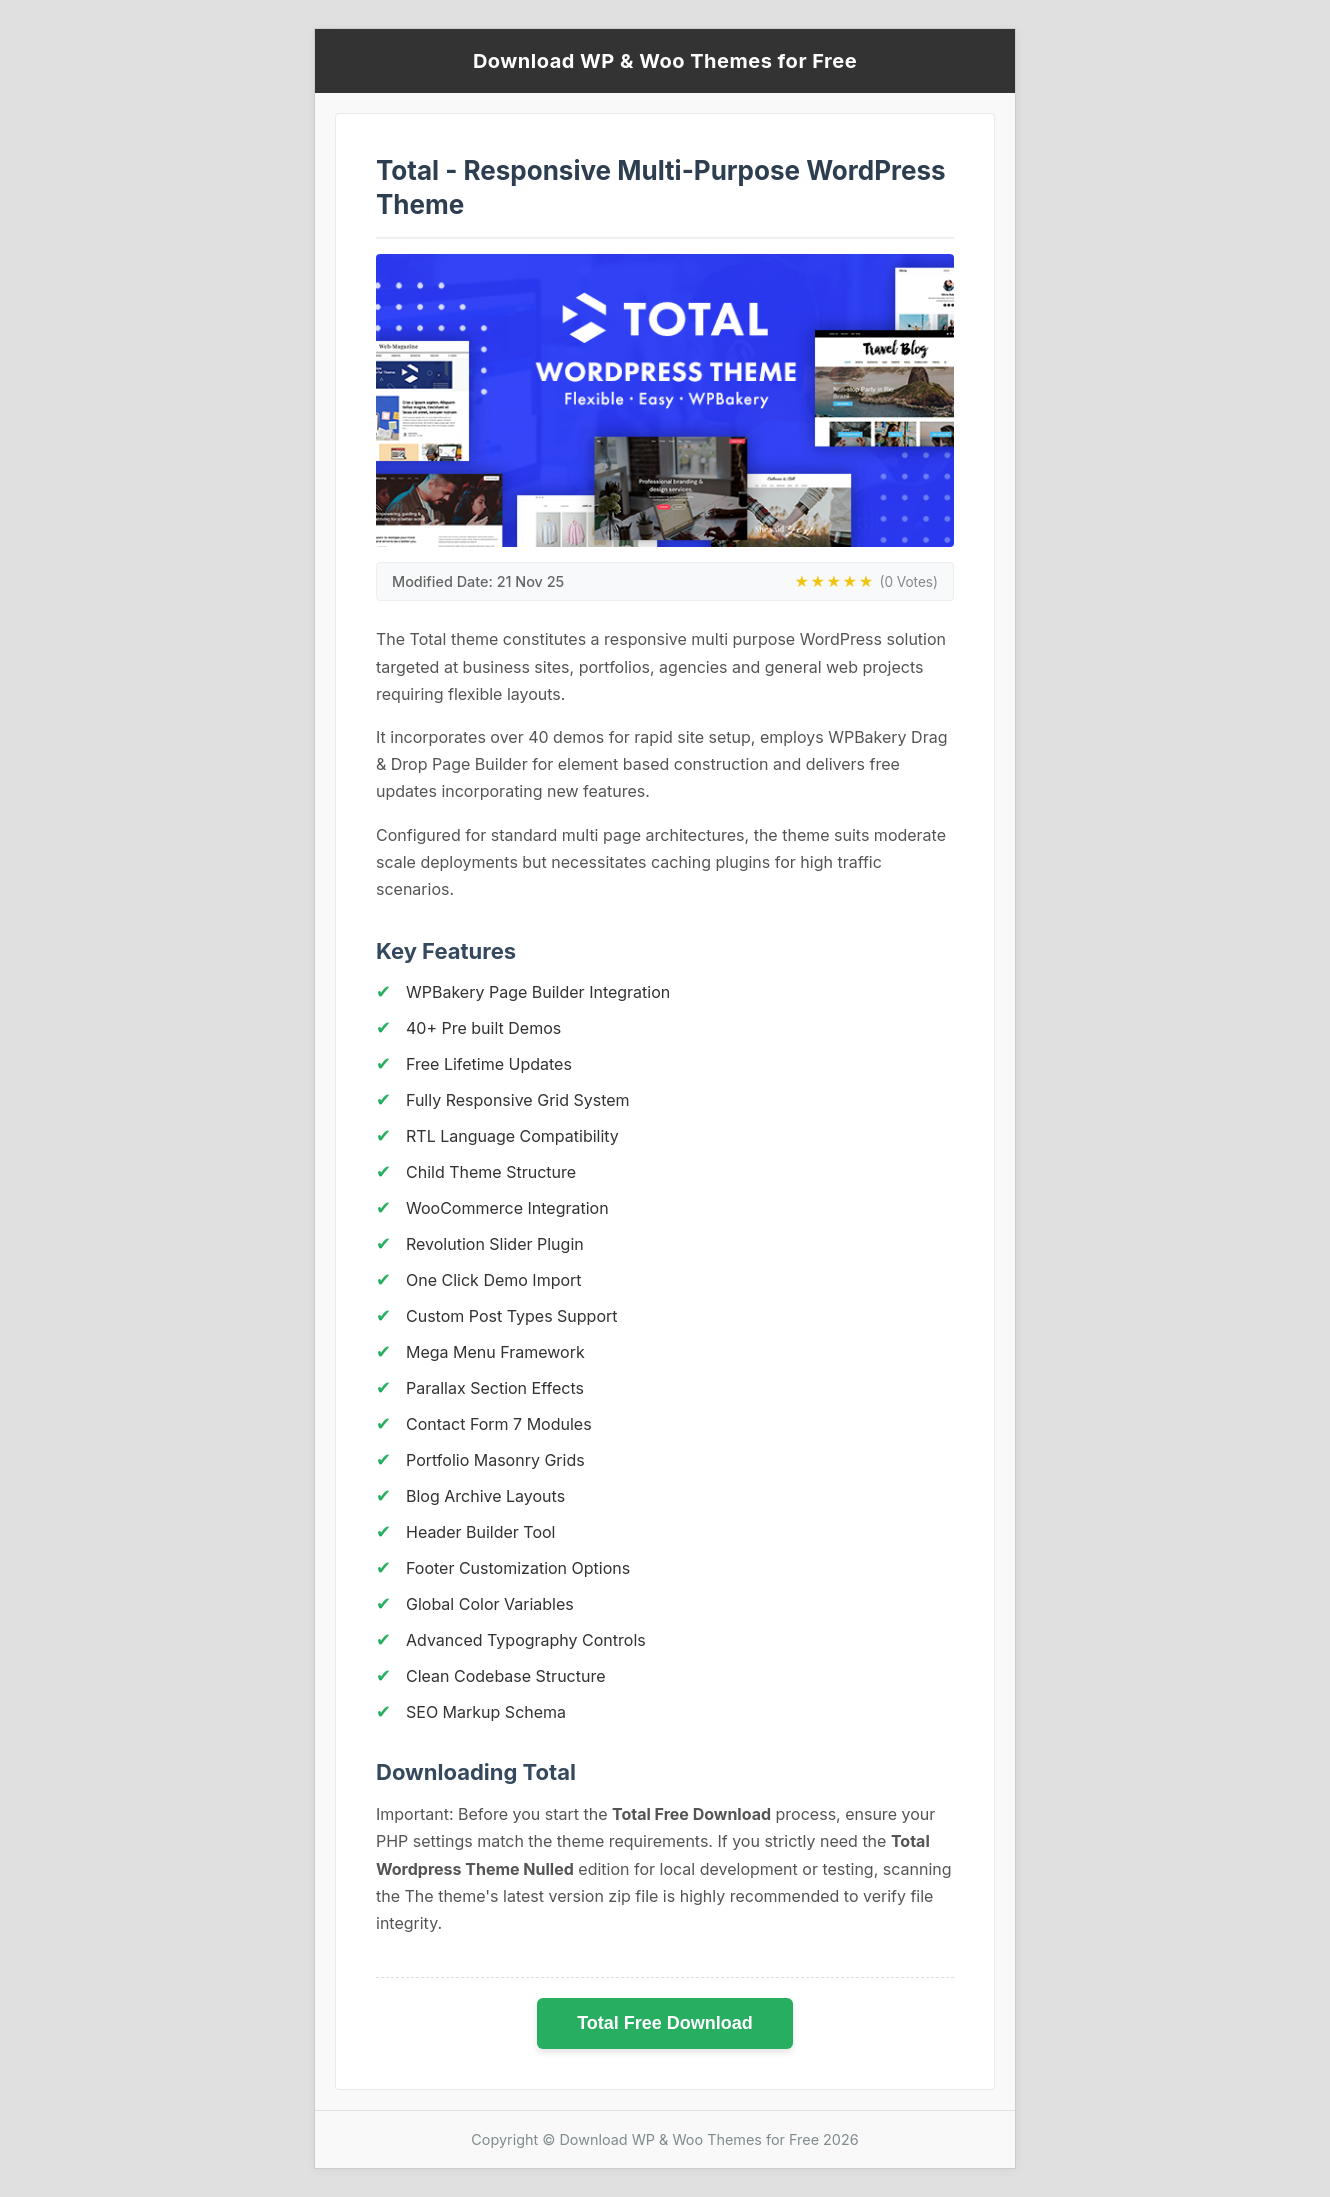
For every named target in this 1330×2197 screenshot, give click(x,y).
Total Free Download (665, 2023)
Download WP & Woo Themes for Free (665, 61)
